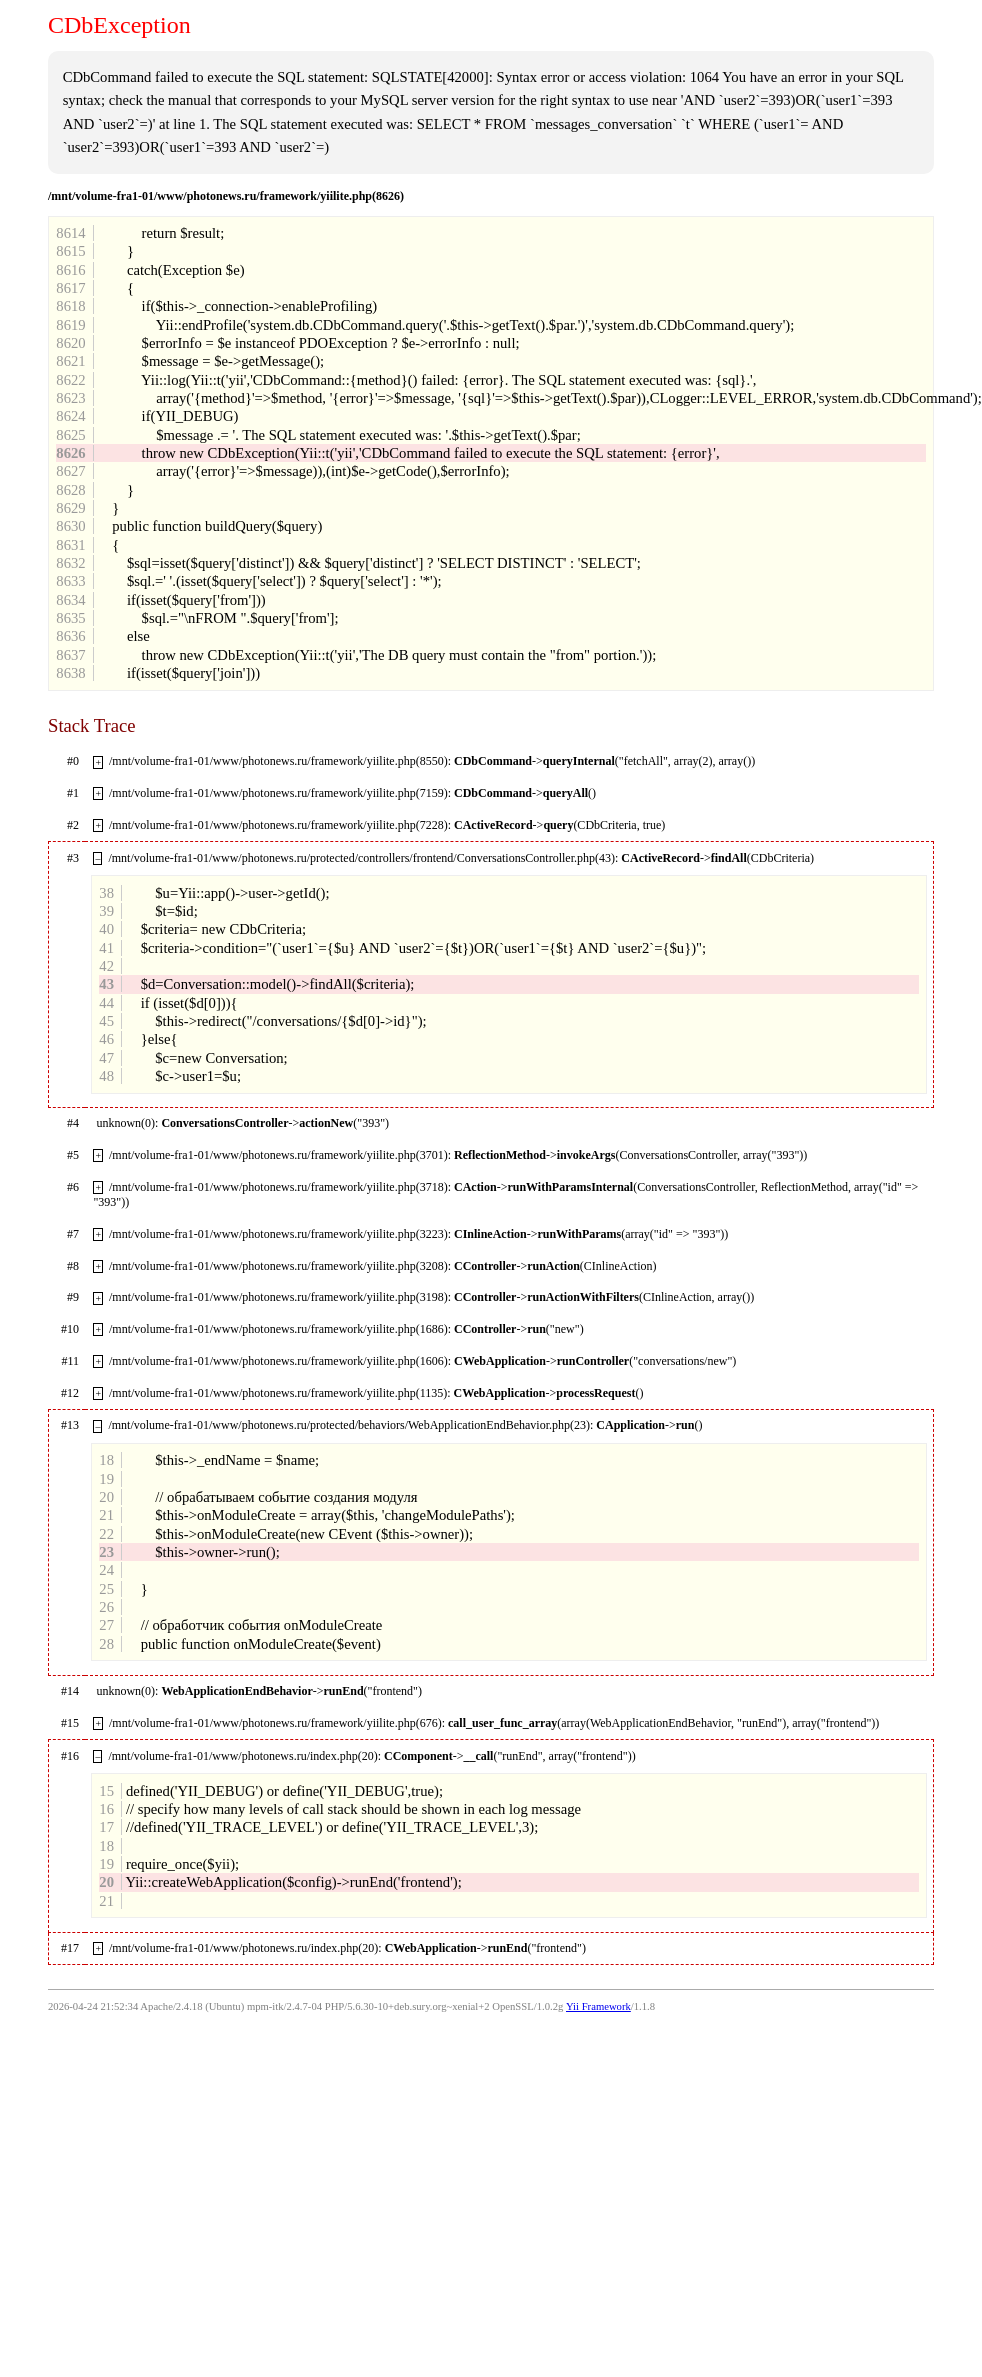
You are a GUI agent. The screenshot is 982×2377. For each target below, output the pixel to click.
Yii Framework (598, 2006)
